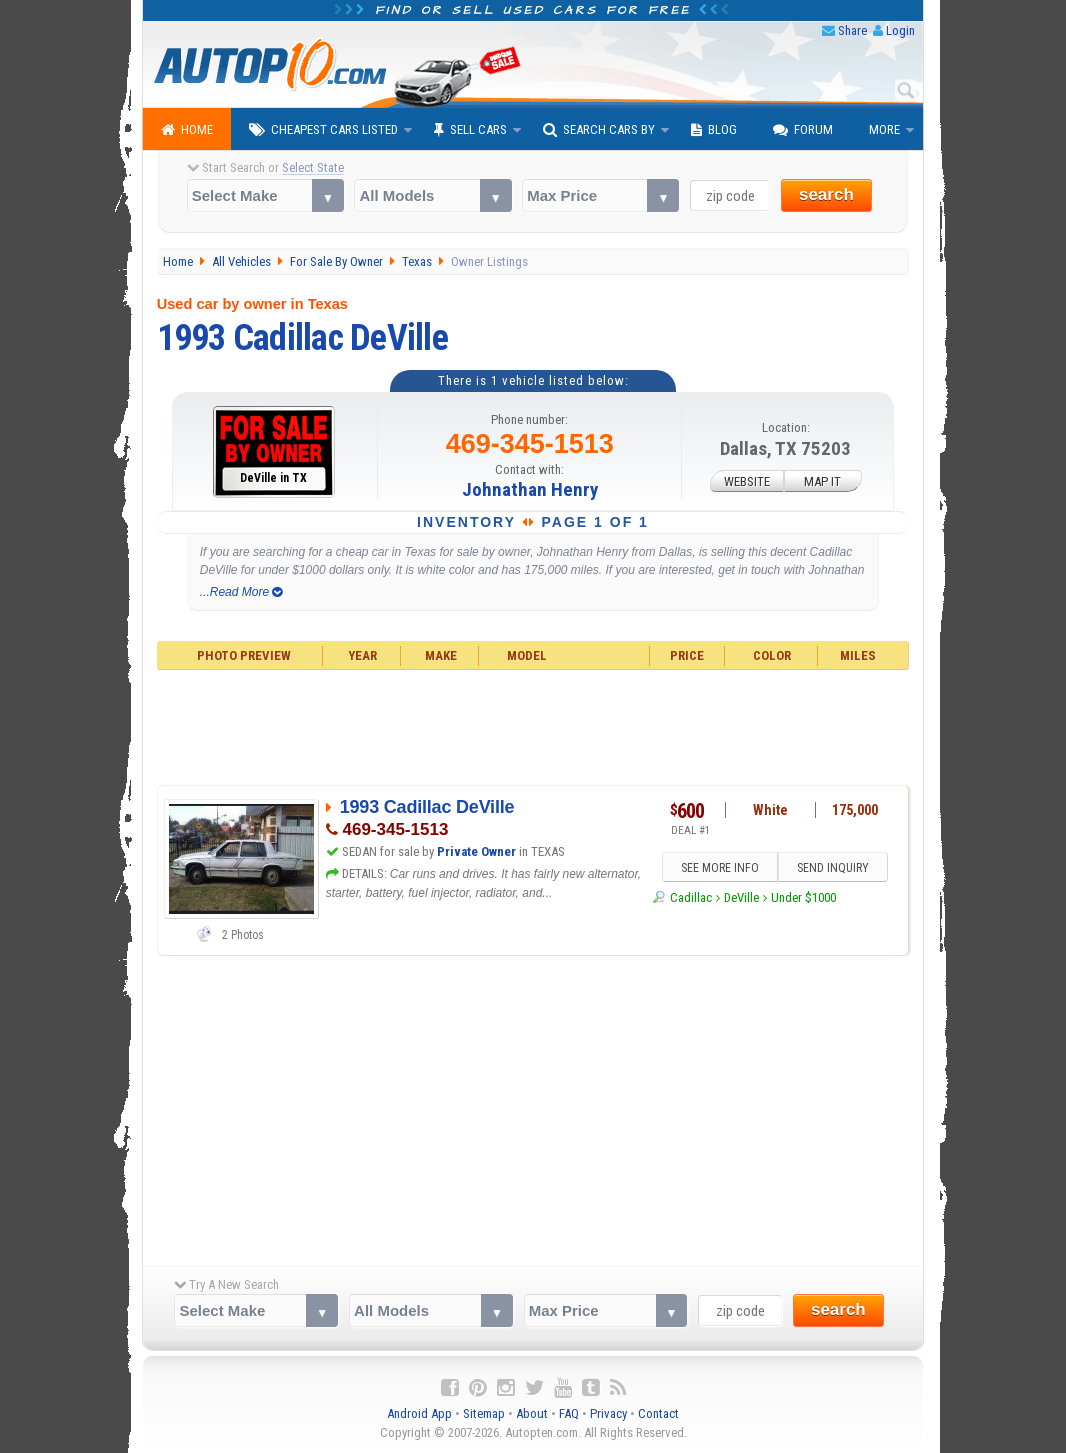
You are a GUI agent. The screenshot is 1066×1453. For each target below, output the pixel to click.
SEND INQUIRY (833, 868)
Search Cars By (599, 130)
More (884, 129)
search (826, 194)
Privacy (608, 1413)
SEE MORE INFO (720, 868)
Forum (803, 130)
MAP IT (822, 481)
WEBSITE (747, 481)
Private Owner (476, 851)
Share (852, 30)
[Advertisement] (533, 725)
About (532, 1413)
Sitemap (484, 1413)
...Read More (241, 592)
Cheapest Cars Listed (323, 130)
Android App (419, 1413)
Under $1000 (803, 897)
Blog (714, 130)
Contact (658, 1413)
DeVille (741, 897)
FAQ (569, 1413)
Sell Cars (470, 130)
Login (900, 30)
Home (187, 130)
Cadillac (691, 897)
